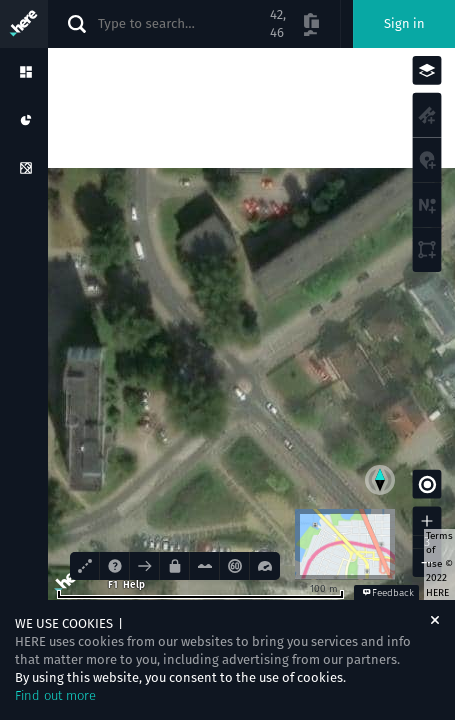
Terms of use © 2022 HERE (439, 564)
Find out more (55, 695)
